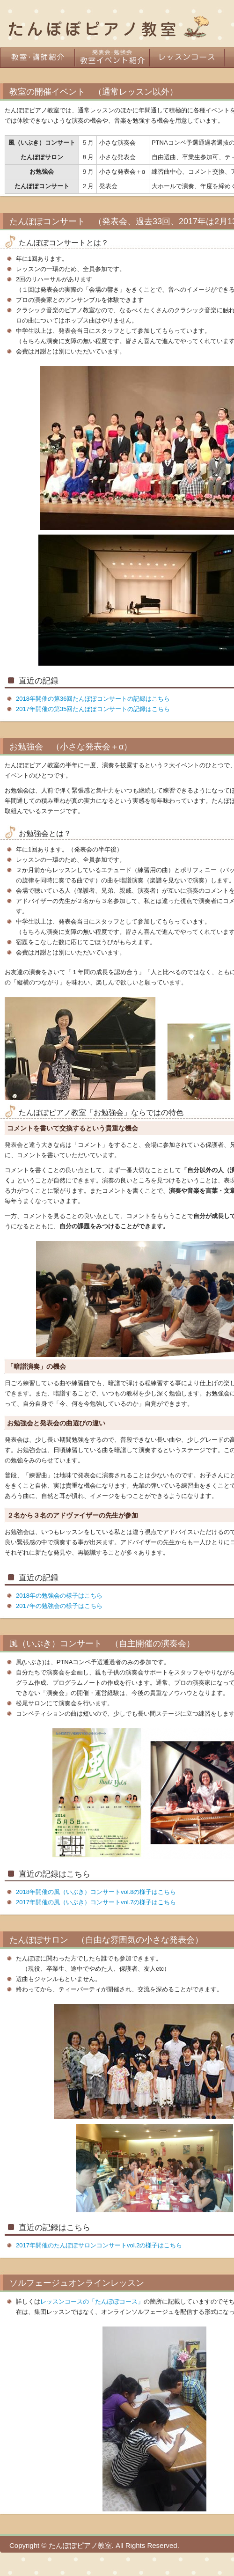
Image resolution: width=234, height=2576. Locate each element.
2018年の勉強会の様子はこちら (59, 1595)
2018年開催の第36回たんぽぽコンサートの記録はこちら (93, 698)
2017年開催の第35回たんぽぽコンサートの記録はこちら (93, 708)
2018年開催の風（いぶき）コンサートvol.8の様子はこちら (96, 1891)
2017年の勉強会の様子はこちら (59, 1605)
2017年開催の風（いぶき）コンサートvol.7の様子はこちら (96, 1902)
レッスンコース (187, 57)
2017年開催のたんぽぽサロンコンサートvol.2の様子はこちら (99, 2245)
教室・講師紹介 (37, 57)
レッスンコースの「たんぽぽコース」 (92, 2301)
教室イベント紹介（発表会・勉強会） (112, 57)
